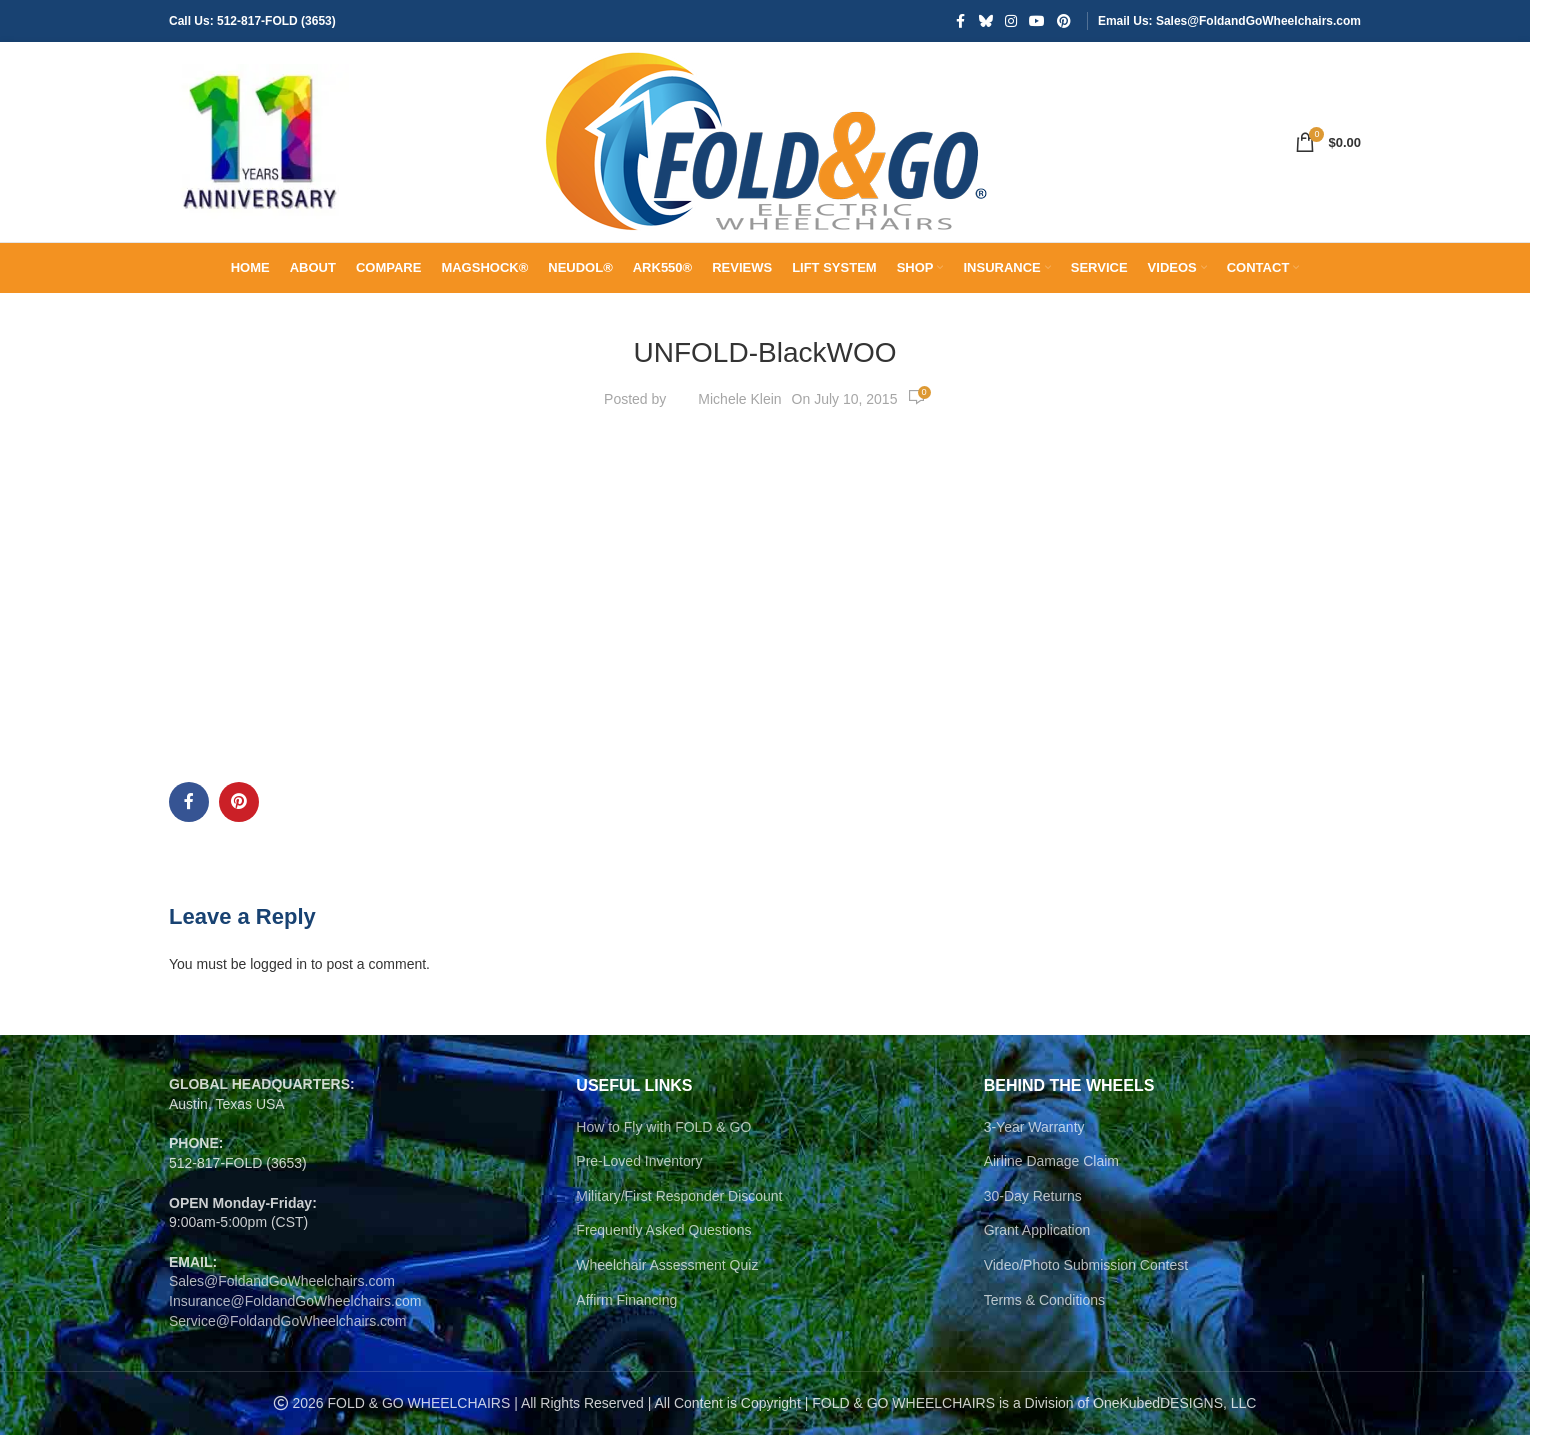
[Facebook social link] (961, 21)
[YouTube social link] (1037, 21)
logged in (278, 964)
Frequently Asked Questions (663, 1230)
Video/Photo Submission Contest (1086, 1265)
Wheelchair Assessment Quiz (667, 1265)
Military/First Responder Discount (679, 1196)
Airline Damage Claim (1051, 1161)
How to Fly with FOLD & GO (663, 1127)
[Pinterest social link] (1064, 21)
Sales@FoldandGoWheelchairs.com (282, 1281)
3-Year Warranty (1034, 1127)
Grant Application (1037, 1230)
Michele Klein (739, 399)
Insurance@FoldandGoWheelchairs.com (295, 1301)
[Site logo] (259, 141)
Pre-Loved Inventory (639, 1161)
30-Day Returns (1033, 1196)
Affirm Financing (626, 1300)
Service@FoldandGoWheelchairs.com (288, 1321)
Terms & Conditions (1044, 1300)
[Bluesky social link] (986, 21)
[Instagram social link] (1011, 21)
